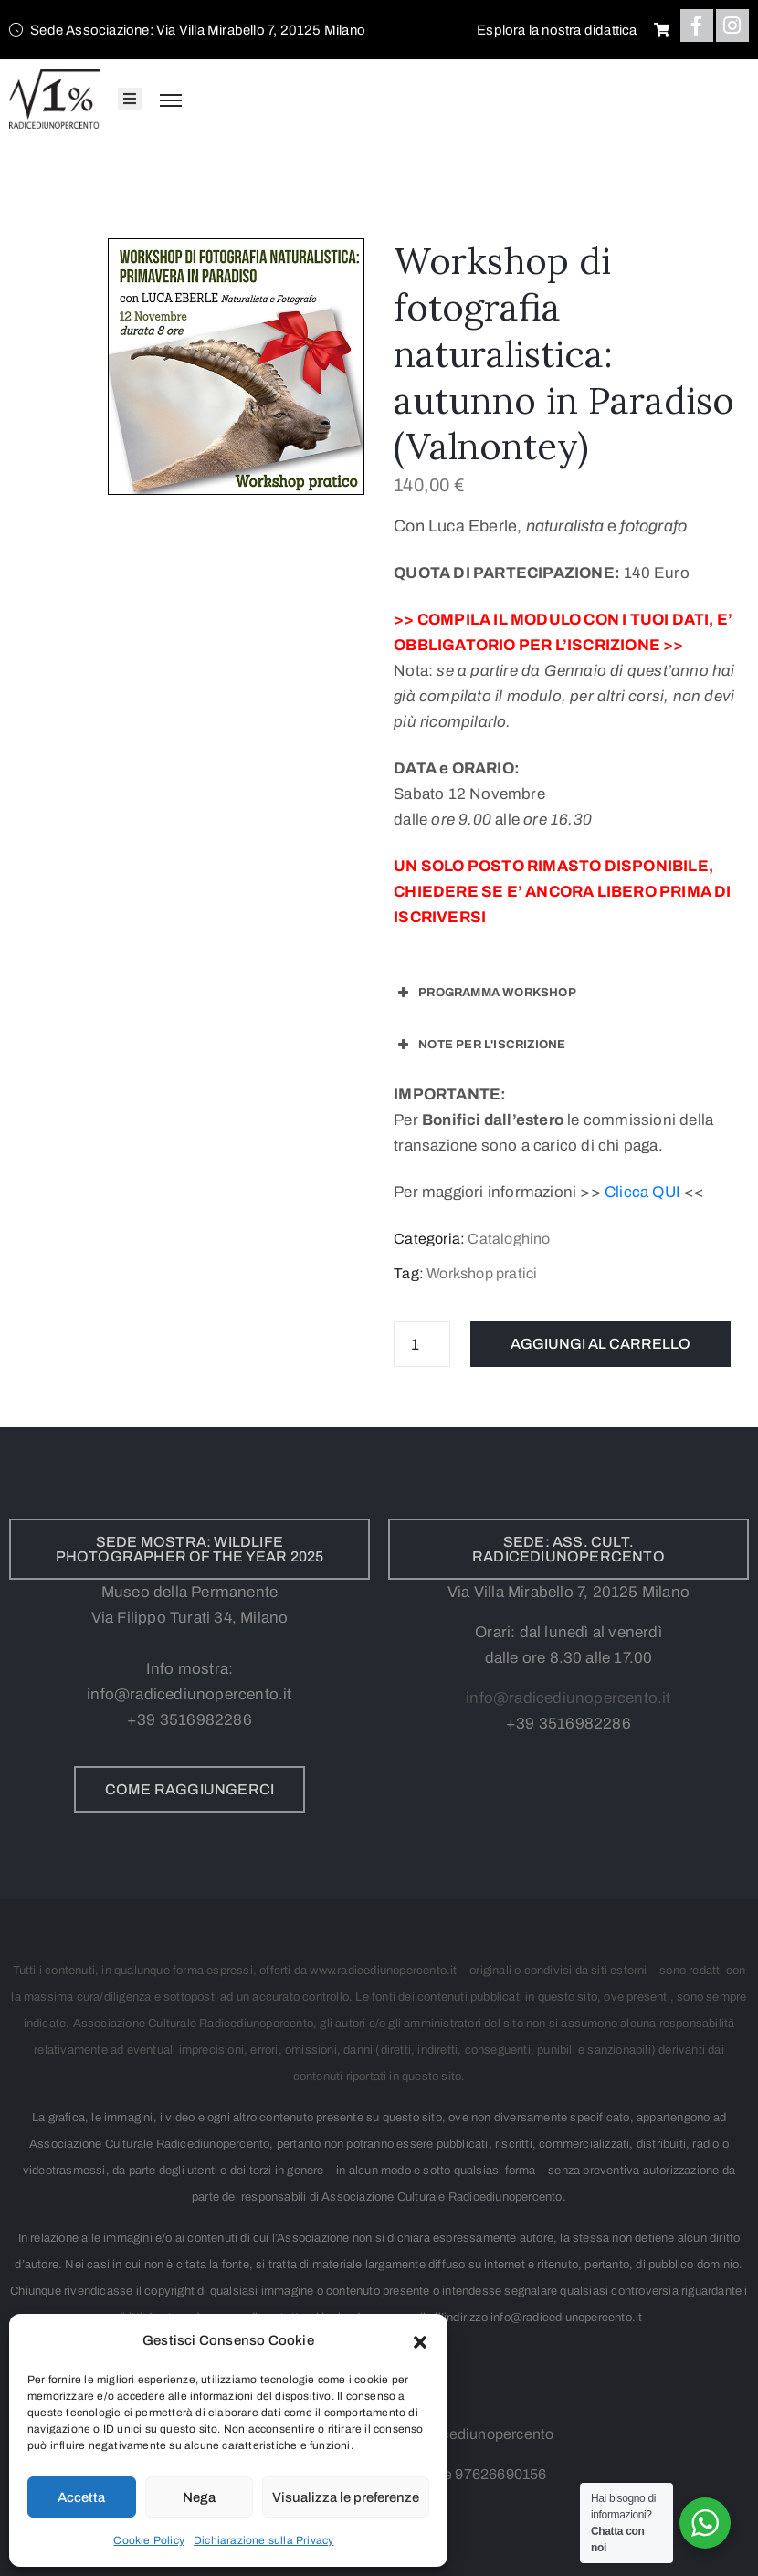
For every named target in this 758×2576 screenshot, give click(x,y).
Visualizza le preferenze (345, 2497)
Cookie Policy (148, 2540)
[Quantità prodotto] (422, 1344)
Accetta (81, 2497)
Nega (199, 2497)
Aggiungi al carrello (600, 1343)
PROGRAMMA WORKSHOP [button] (485, 992)
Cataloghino (509, 1238)
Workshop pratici (481, 1273)
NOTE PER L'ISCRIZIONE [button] (479, 1045)
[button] (420, 2340)
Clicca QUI (642, 1192)
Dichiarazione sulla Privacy (263, 2540)
